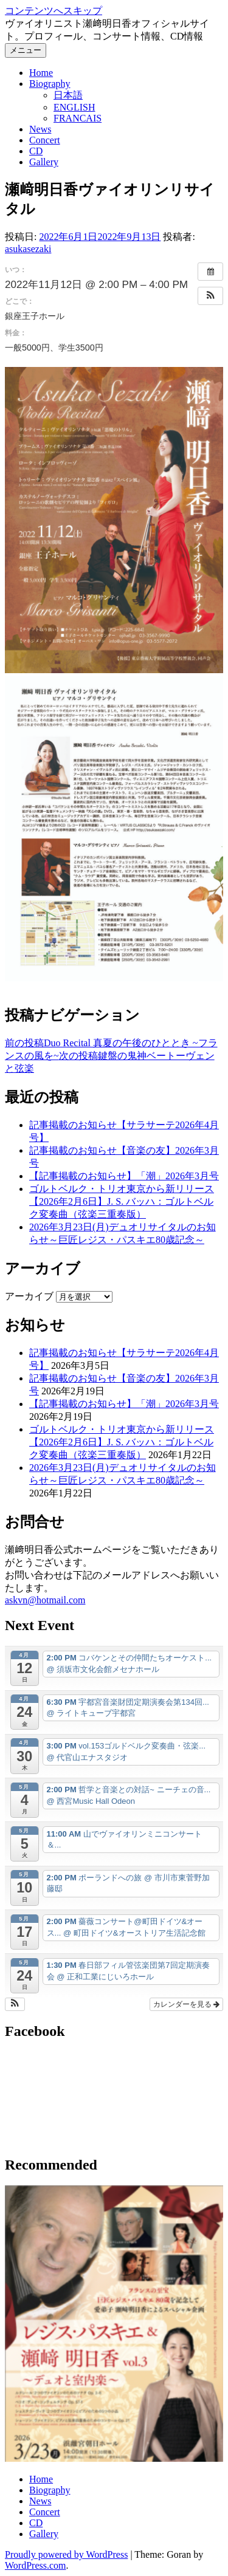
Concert (44, 140)
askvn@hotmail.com (45, 1600)
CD (36, 151)
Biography (50, 83)
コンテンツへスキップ (53, 10)
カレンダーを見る (186, 2004)
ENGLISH (74, 107)
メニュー (25, 50)
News (40, 129)
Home (41, 72)
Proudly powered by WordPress (66, 2554)
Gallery (43, 162)
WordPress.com (35, 2565)
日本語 (68, 95)
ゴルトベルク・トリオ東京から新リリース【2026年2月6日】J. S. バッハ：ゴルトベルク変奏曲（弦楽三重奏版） (121, 1201)
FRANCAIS (78, 118)
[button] (210, 295)
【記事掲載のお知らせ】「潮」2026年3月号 (124, 1176)
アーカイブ (29, 1296)
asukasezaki (28, 249)
